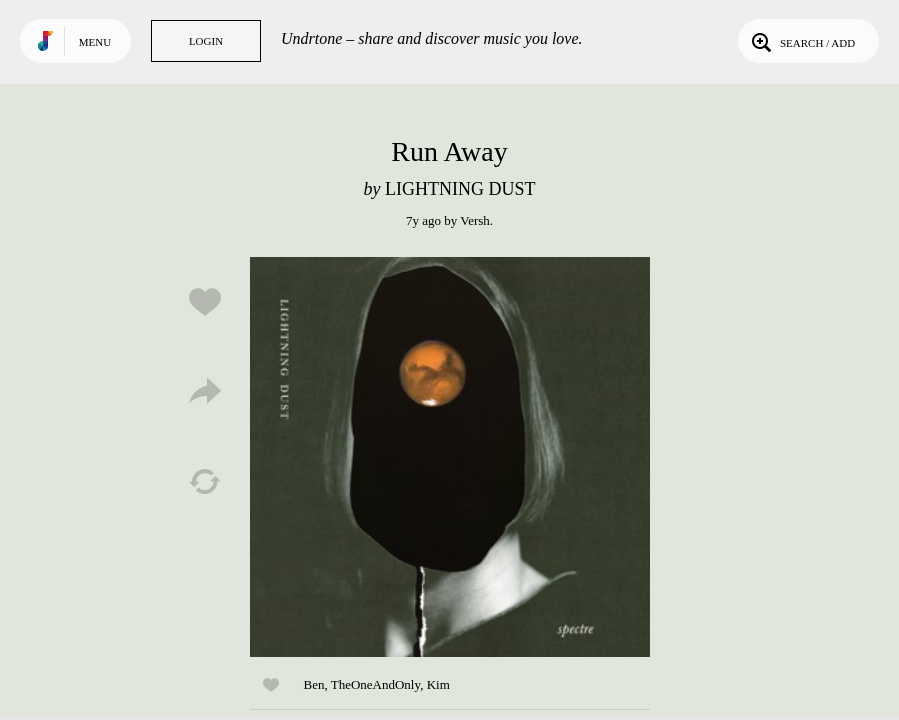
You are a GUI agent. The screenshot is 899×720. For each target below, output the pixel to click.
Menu (95, 42)
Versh (475, 220)
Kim (438, 684)
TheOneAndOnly (375, 684)
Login (206, 41)
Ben (314, 684)
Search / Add (801, 41)
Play (450, 457)
